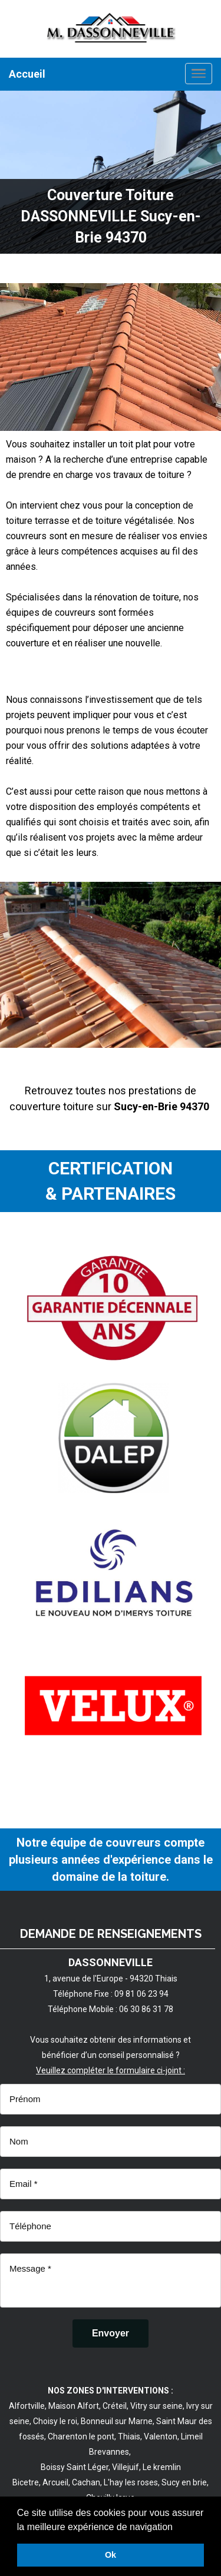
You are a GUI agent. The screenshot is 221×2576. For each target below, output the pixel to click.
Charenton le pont (81, 2436)
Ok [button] (110, 2555)
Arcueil (55, 2482)
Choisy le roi (55, 2421)
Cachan (86, 2482)
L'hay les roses (131, 2482)
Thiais (129, 2436)
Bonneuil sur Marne (117, 2421)
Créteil (115, 2406)
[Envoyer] (110, 2333)
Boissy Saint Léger (74, 2467)
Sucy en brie (184, 2482)
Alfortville (27, 2406)
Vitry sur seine (156, 2406)
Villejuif (125, 2467)
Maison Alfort (73, 2406)
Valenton (160, 2436)
